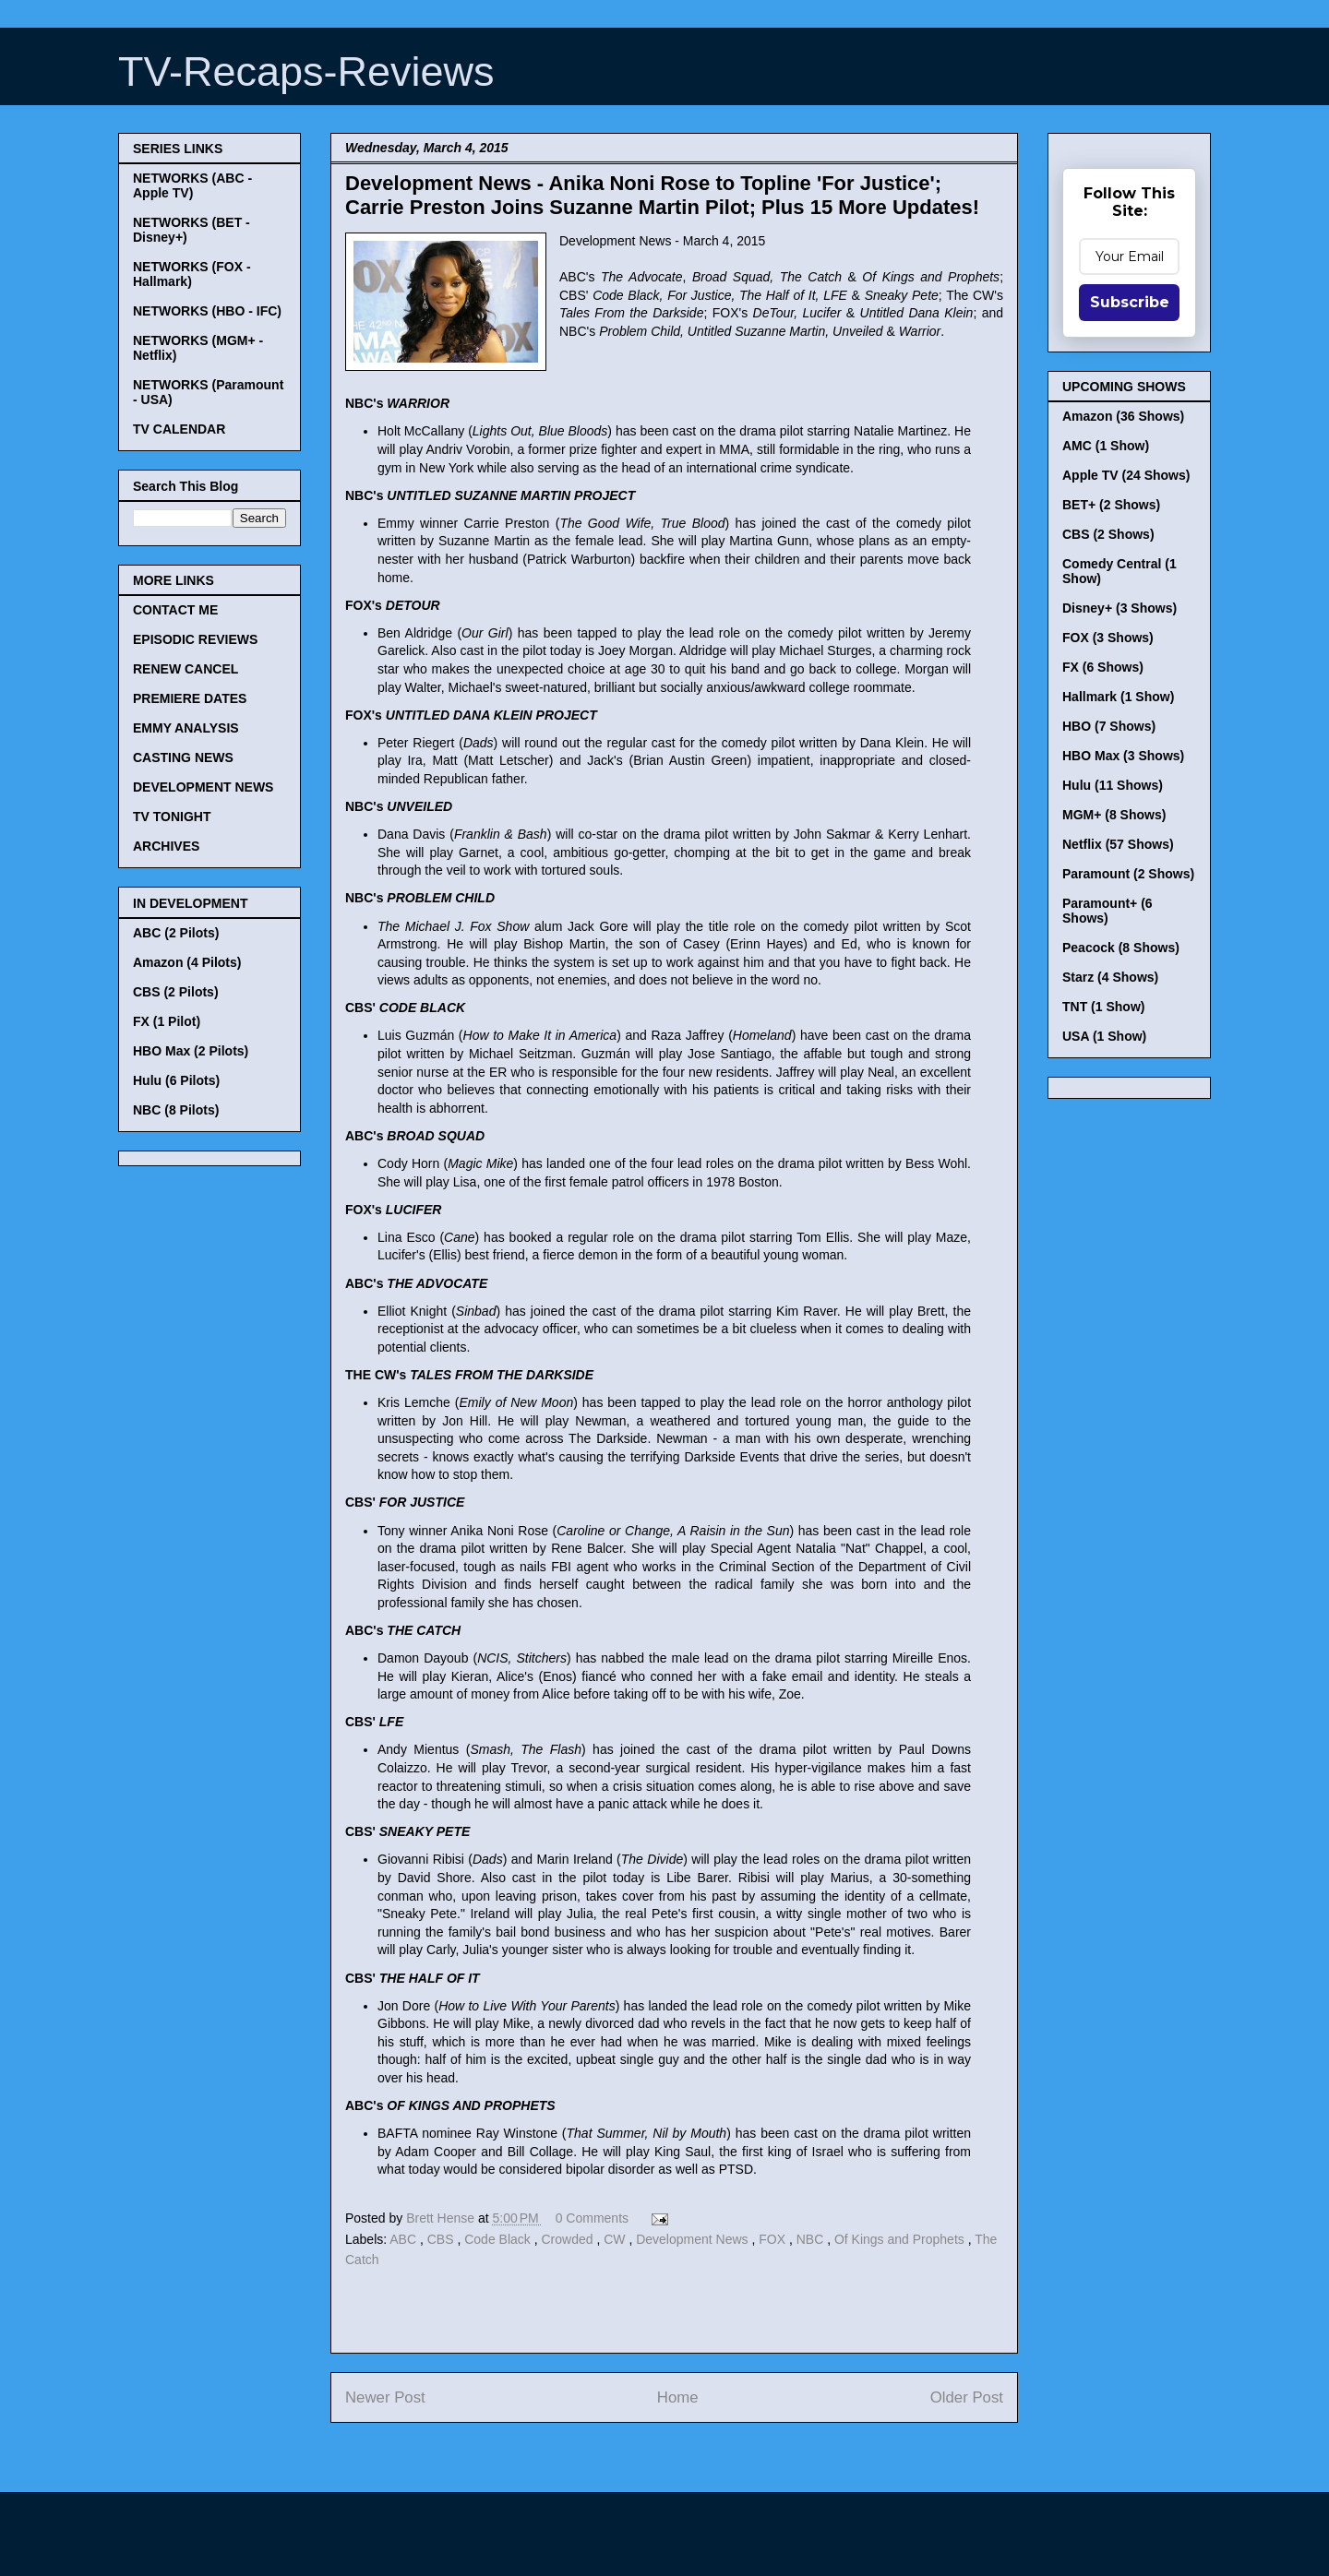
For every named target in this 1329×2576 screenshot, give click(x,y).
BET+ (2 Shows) (1111, 504)
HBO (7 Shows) (1108, 726)
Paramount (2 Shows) (1128, 873)
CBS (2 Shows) (1108, 534)
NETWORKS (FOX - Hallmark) (192, 274)
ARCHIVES (166, 846)
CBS (442, 2239)
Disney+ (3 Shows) (1119, 608)
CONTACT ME (175, 609)
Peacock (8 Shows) (1120, 947)
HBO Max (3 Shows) (1123, 755)
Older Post (966, 2397)
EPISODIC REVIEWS (195, 639)
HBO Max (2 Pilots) (190, 1051)
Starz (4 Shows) (1110, 977)
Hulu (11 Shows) (1112, 785)
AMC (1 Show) (1105, 445)
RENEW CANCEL (185, 669)
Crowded (568, 2239)
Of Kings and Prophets (901, 2239)
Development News (693, 2239)
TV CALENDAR (179, 429)
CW (616, 2239)
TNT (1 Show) (1103, 1006)
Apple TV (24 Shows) (1126, 475)
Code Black (498, 2239)
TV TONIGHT (172, 816)
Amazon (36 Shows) (1123, 416)
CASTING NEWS (183, 757)
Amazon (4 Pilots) (187, 962)
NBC (811, 2239)
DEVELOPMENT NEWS (203, 787)
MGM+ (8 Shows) (1114, 814)
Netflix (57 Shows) (1118, 844)
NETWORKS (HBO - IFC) (207, 311)
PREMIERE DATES (189, 698)
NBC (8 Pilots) (176, 1110)
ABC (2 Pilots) (176, 932)
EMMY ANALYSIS (186, 728)
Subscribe (1129, 302)
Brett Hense (442, 2218)
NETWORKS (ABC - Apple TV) (192, 185)
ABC (404, 2239)
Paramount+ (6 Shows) (1107, 910)
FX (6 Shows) (1102, 667)
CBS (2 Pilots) (176, 991)
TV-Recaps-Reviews (306, 71)
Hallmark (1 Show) (1118, 696)
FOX (774, 2239)
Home (678, 2397)
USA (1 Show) (1104, 1036)
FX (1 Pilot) (166, 1021)
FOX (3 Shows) (1108, 637)
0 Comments (592, 2218)
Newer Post (385, 2397)
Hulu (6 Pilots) (176, 1080)
